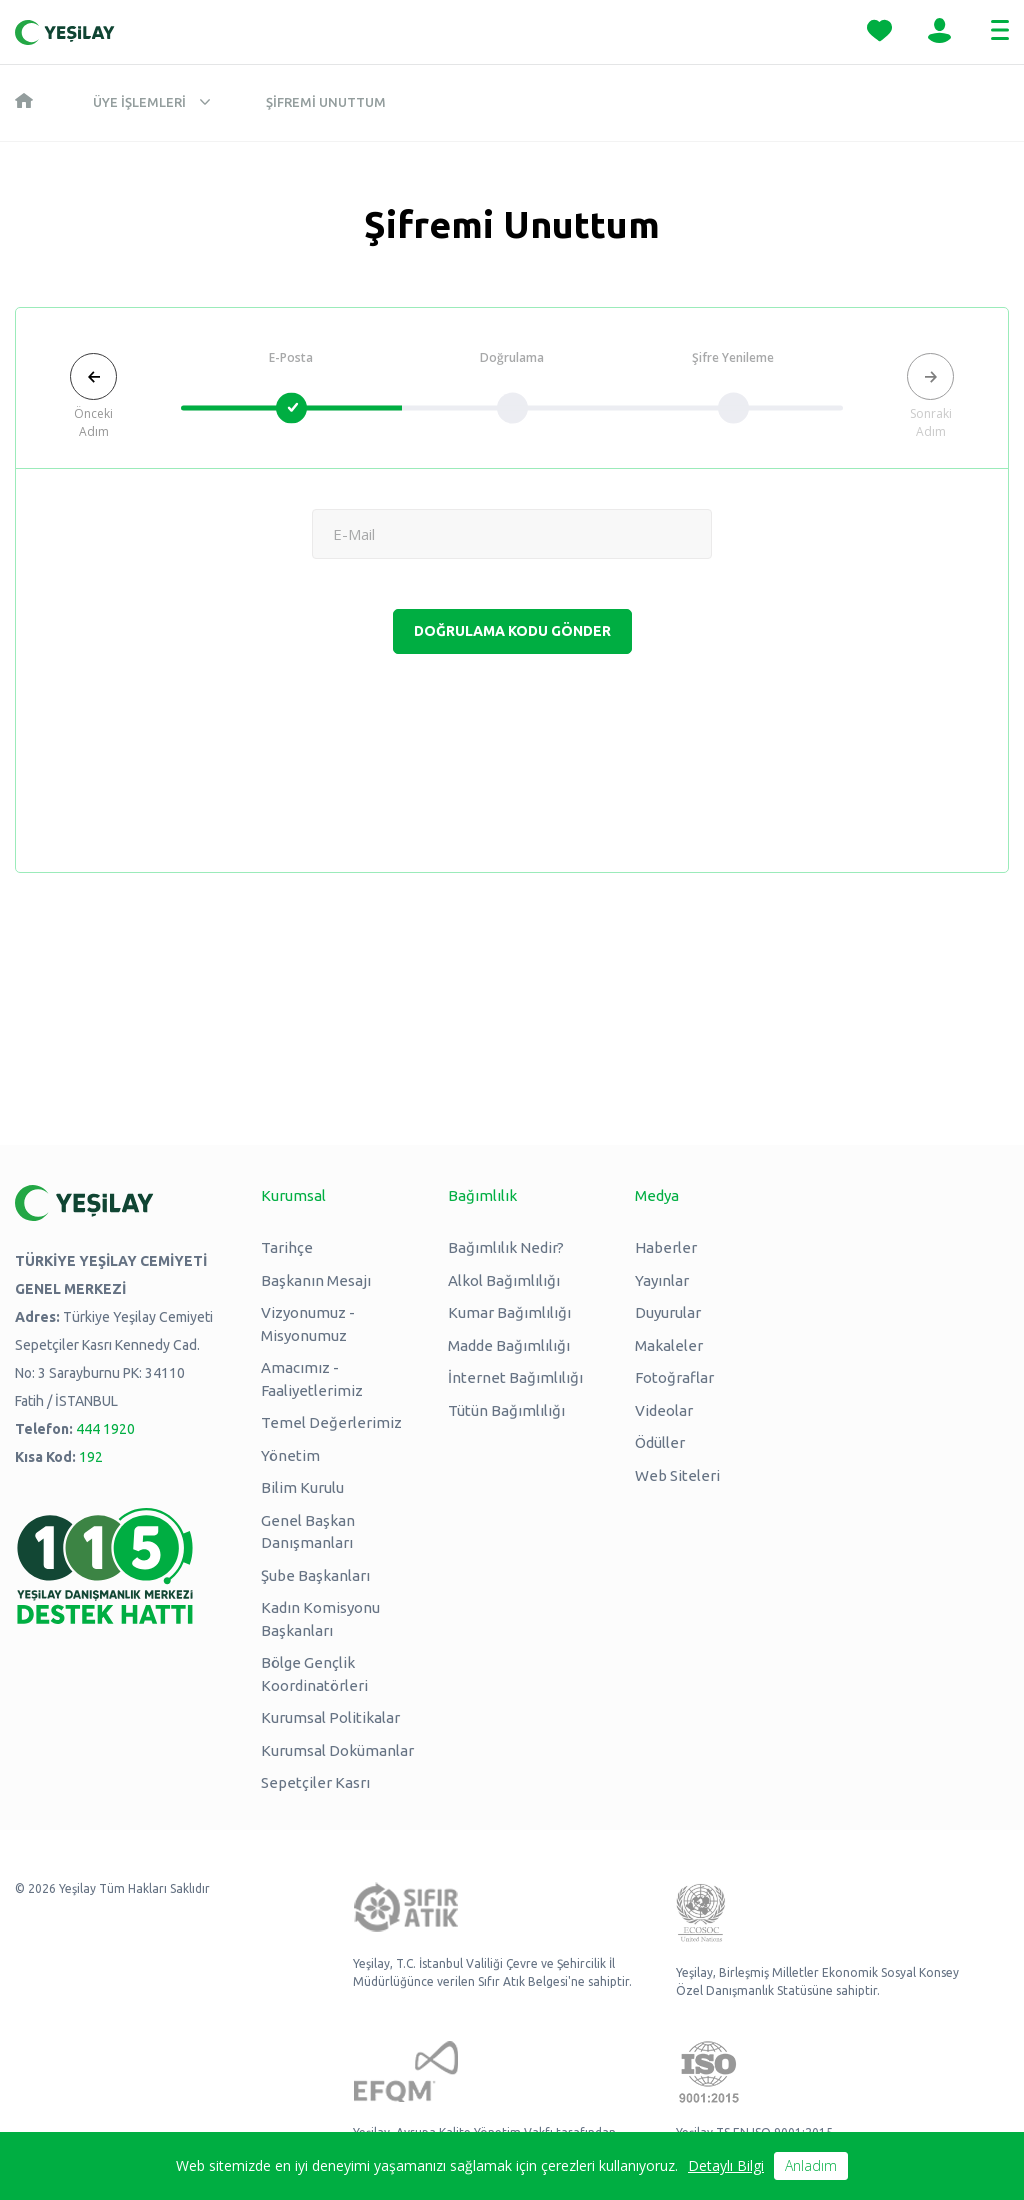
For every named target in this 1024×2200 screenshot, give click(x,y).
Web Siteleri (677, 1475)
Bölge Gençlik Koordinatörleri (314, 1674)
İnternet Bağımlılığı (515, 1377)
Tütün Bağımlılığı (506, 1410)
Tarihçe (287, 1247)
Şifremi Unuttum (326, 102)
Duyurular (668, 1312)
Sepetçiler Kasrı (315, 1782)
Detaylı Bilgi (726, 2165)
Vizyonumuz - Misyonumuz (308, 1324)
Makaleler (669, 1345)
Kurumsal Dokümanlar (337, 1750)
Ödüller (660, 1442)
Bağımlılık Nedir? (506, 1247)
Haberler (666, 1247)
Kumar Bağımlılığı (509, 1312)
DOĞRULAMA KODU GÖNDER (512, 631)
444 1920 (105, 1429)
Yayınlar (662, 1280)
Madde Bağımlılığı (509, 1345)
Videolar (664, 1410)
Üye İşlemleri (139, 102)
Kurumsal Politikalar (330, 1717)
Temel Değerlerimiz (331, 1422)
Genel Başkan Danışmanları (308, 1532)
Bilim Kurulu (302, 1487)
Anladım (811, 2165)
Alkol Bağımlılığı (504, 1280)
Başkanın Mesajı (316, 1280)
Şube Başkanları (315, 1575)
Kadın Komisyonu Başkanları (320, 1619)
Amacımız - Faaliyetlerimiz (312, 1379)
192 (91, 1457)
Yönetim (290, 1455)
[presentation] (512, 743)
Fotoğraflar (674, 1377)
